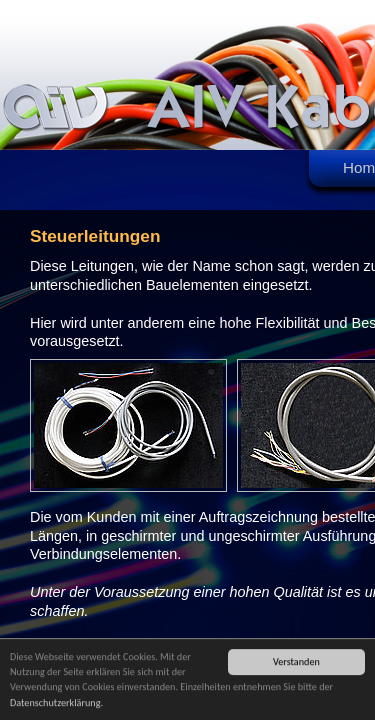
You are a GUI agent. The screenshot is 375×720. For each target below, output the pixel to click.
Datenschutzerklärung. (56, 703)
